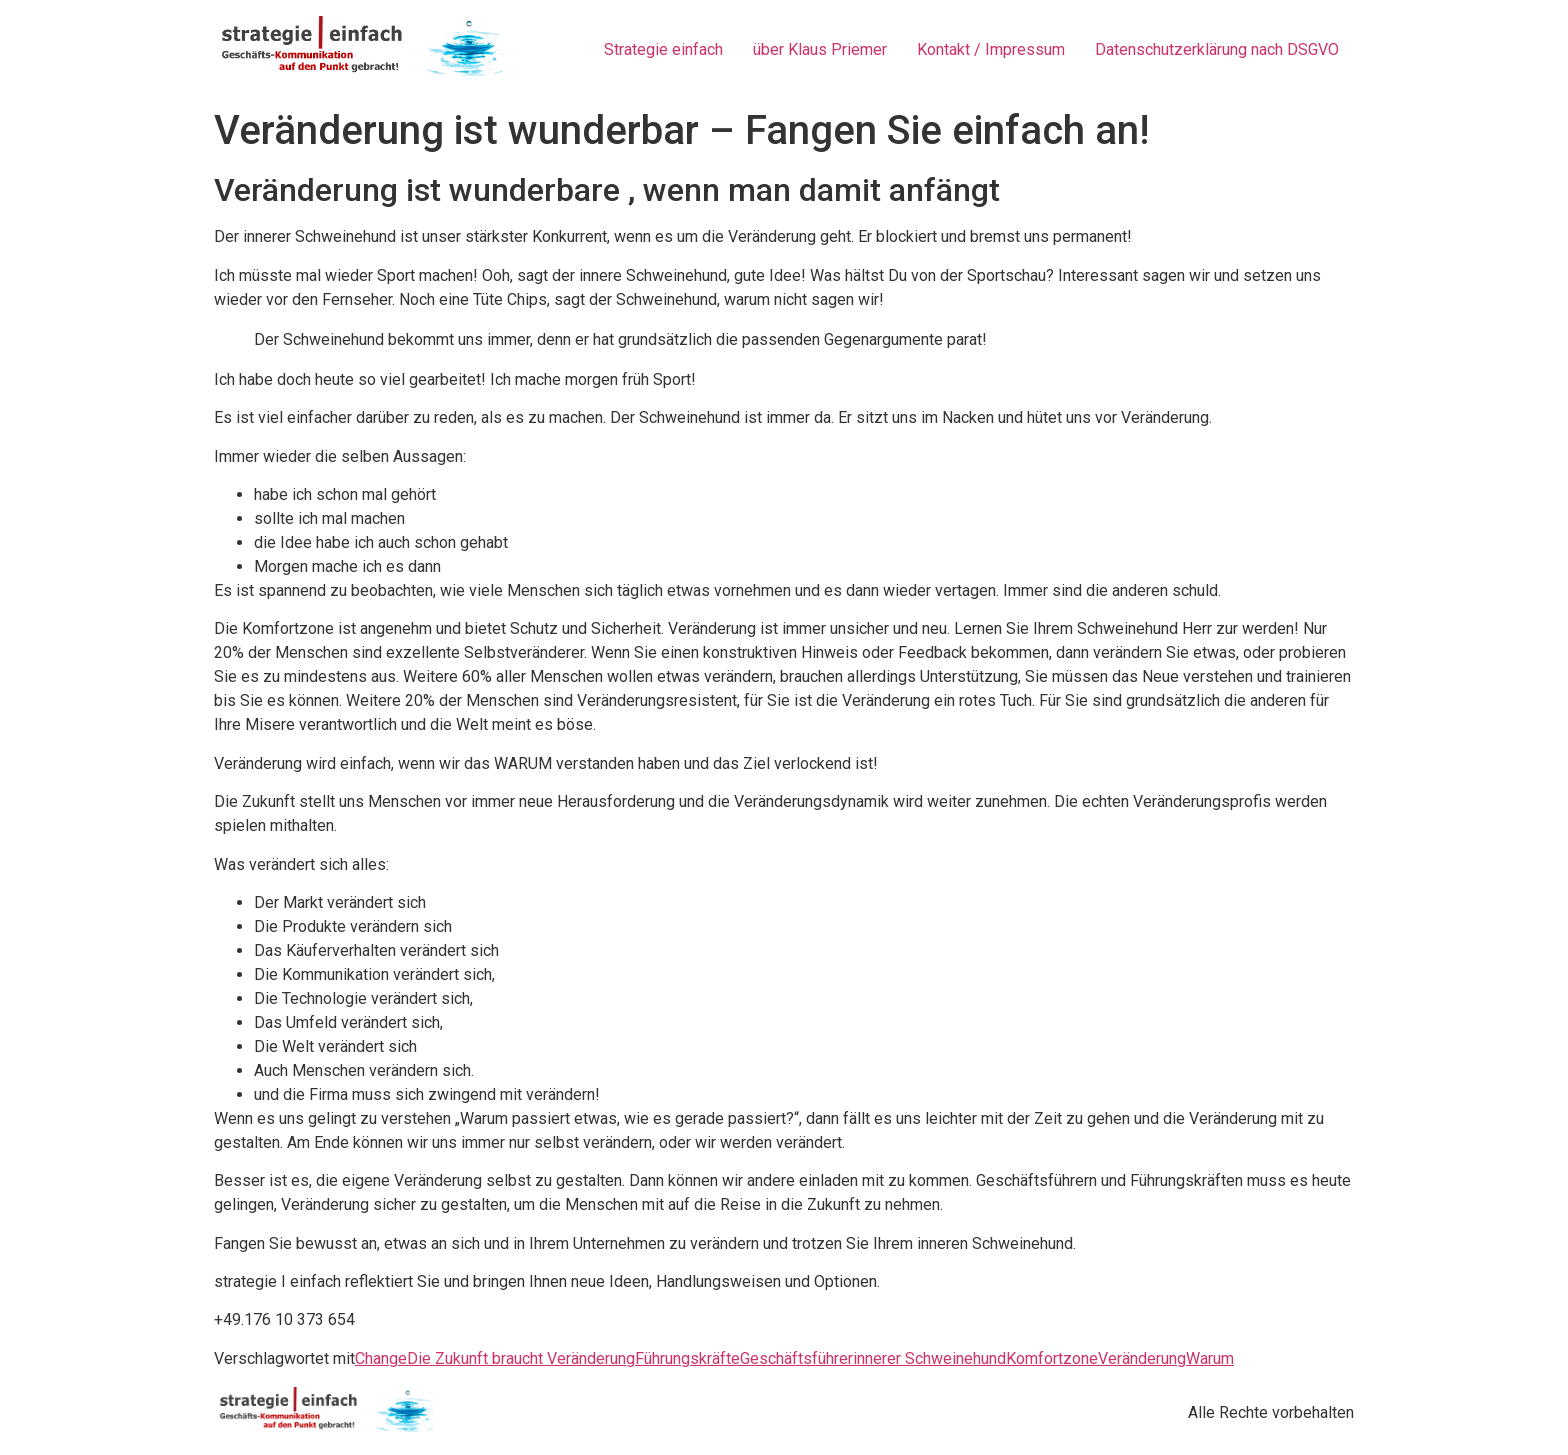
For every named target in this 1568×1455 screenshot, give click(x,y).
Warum (1210, 1358)
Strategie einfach (663, 49)
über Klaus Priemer (820, 49)
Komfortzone (1052, 1358)
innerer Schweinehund (929, 1358)
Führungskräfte (687, 1358)
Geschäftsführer (796, 1358)
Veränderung (1142, 1358)
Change (381, 1358)
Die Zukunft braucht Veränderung (521, 1358)
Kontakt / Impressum (991, 49)
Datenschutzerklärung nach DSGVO (1217, 49)
